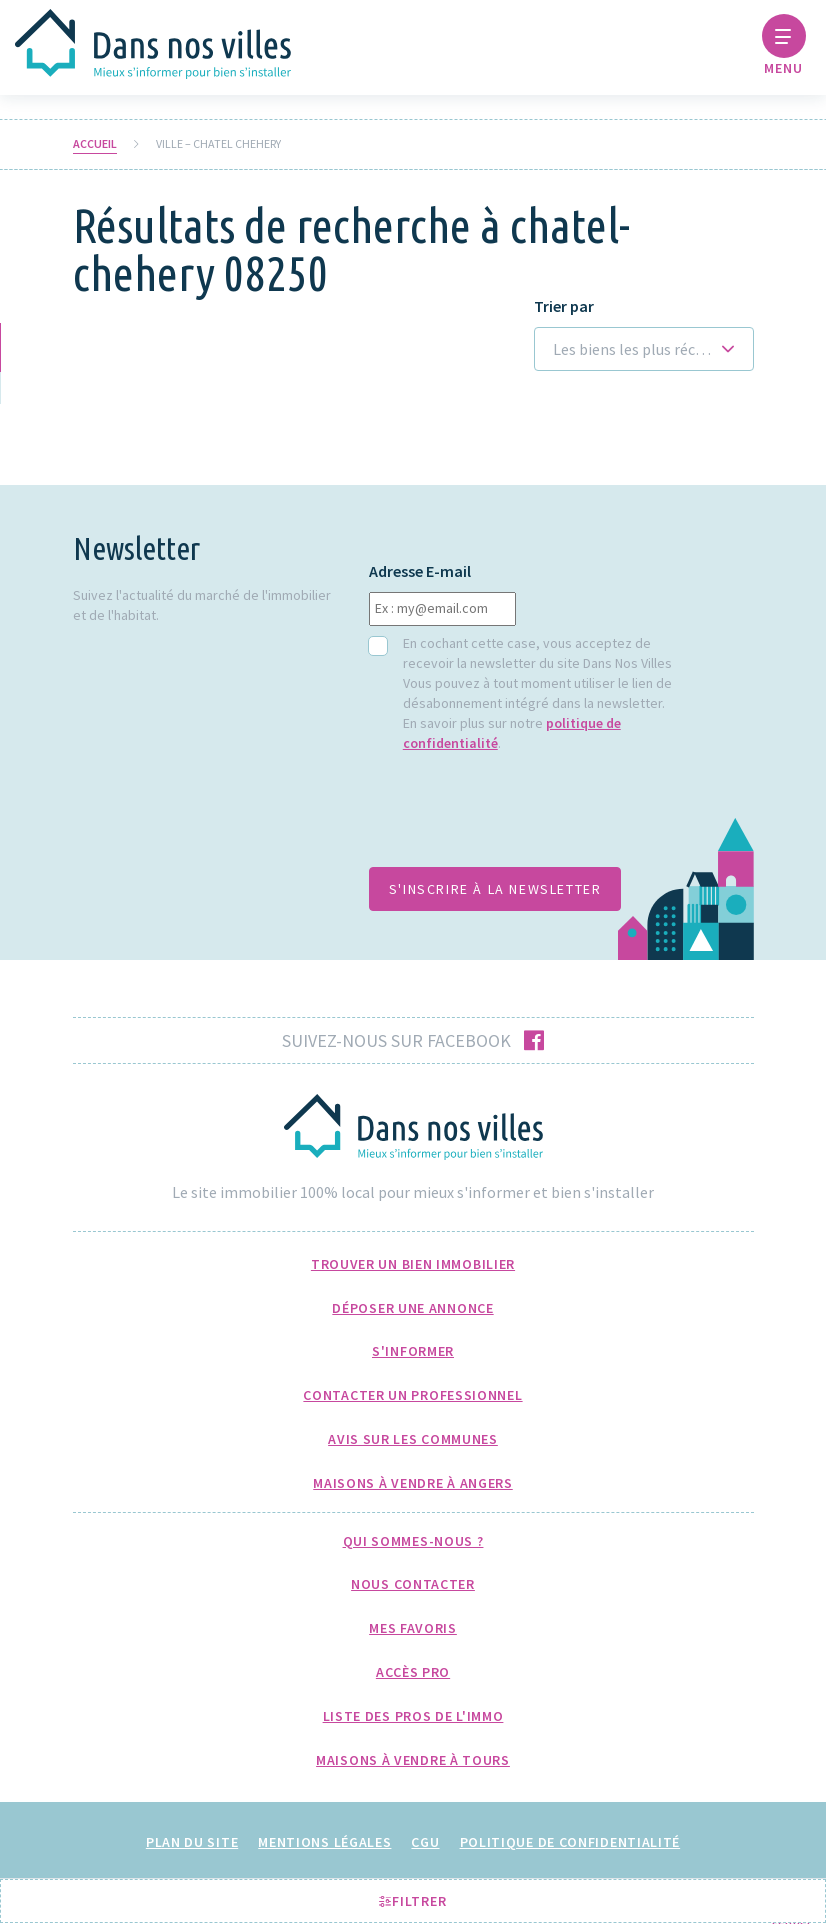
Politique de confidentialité (570, 1842)
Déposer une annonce (412, 1308)
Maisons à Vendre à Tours (413, 1760)
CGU (425, 1842)
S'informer (413, 1351)
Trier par (564, 306)
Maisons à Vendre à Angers (413, 1483)
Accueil (95, 144)
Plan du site (192, 1842)
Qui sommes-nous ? (413, 1541)
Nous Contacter (413, 1584)
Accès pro (413, 1672)
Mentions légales (324, 1842)
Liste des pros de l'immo (413, 1716)
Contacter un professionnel (412, 1395)
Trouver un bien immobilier (413, 1264)
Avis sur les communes (413, 1439)
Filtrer (413, 1901)
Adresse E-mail (420, 571)
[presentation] (521, 820)
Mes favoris (413, 1628)
